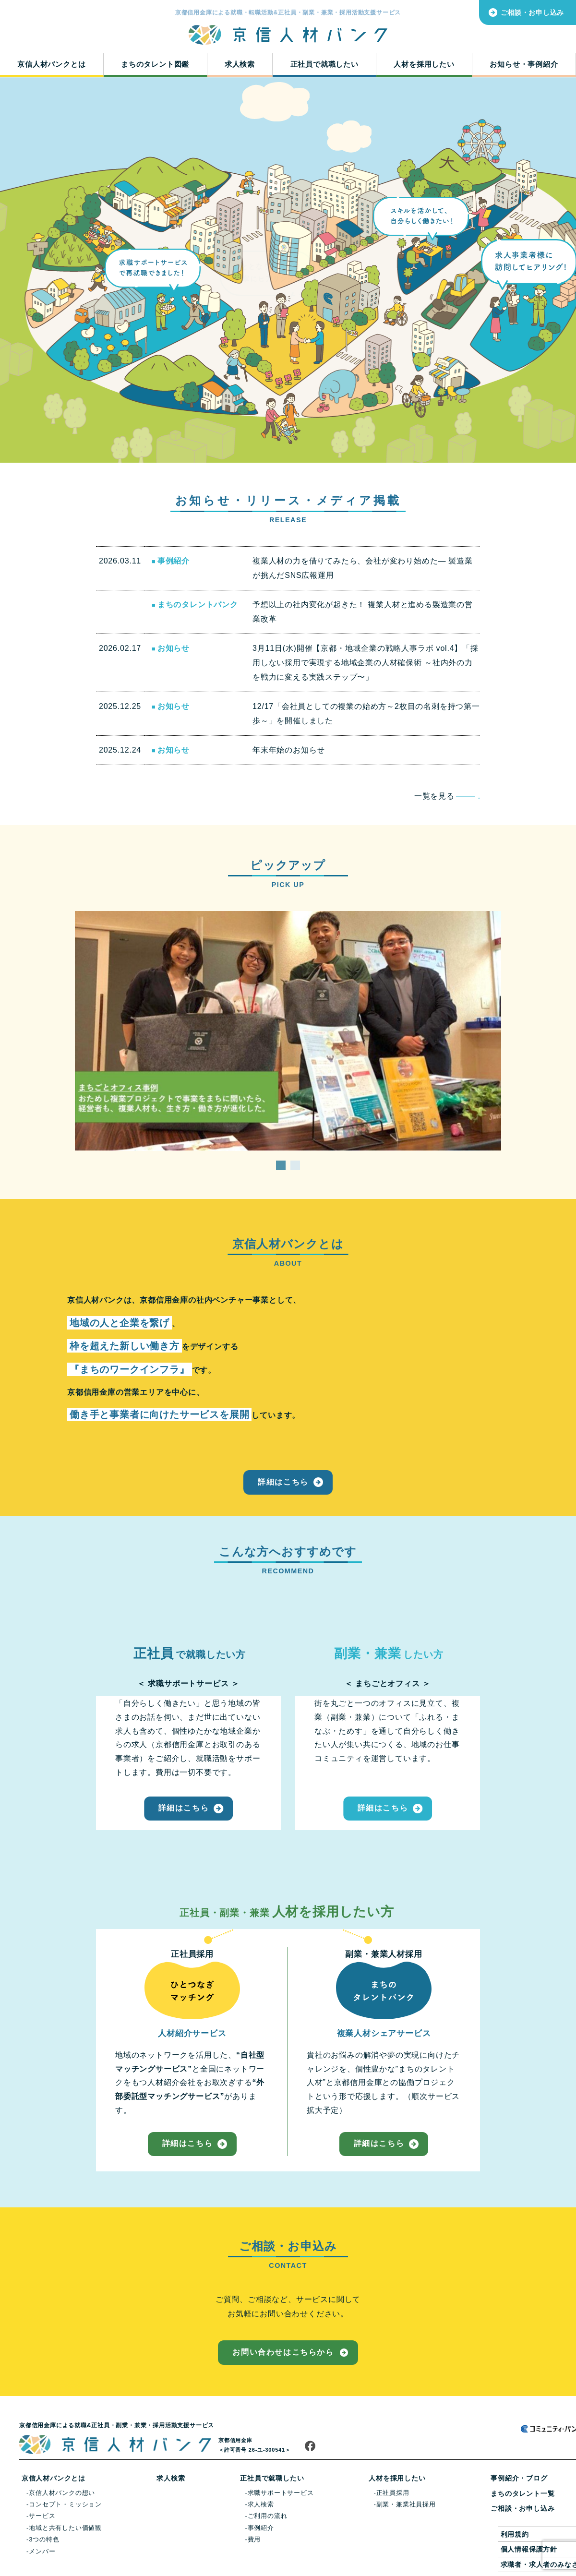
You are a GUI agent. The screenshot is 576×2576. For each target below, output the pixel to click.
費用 (254, 2539)
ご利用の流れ (268, 2515)
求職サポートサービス (281, 2492)
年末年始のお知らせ (288, 750)
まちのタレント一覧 (522, 2493)
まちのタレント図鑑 (155, 64)
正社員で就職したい (324, 64)
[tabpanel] (288, 1031)
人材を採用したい (424, 64)
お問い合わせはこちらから (283, 2352)
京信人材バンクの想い (62, 2492)
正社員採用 (392, 2492)
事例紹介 (261, 2527)
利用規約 (515, 2534)
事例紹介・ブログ (519, 2478)
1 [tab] (281, 1158)
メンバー (42, 2551)
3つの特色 (44, 2539)
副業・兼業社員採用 (406, 2504)
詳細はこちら (283, 1482)
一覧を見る (447, 796)
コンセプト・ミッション (65, 2504)
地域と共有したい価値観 (65, 2527)
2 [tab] (295, 1158)
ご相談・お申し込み (532, 12)
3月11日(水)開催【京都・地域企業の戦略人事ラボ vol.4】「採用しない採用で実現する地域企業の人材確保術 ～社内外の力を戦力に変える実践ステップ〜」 (365, 662)
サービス (42, 2515)
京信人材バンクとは (51, 64)
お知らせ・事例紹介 (524, 64)
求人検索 (240, 64)
